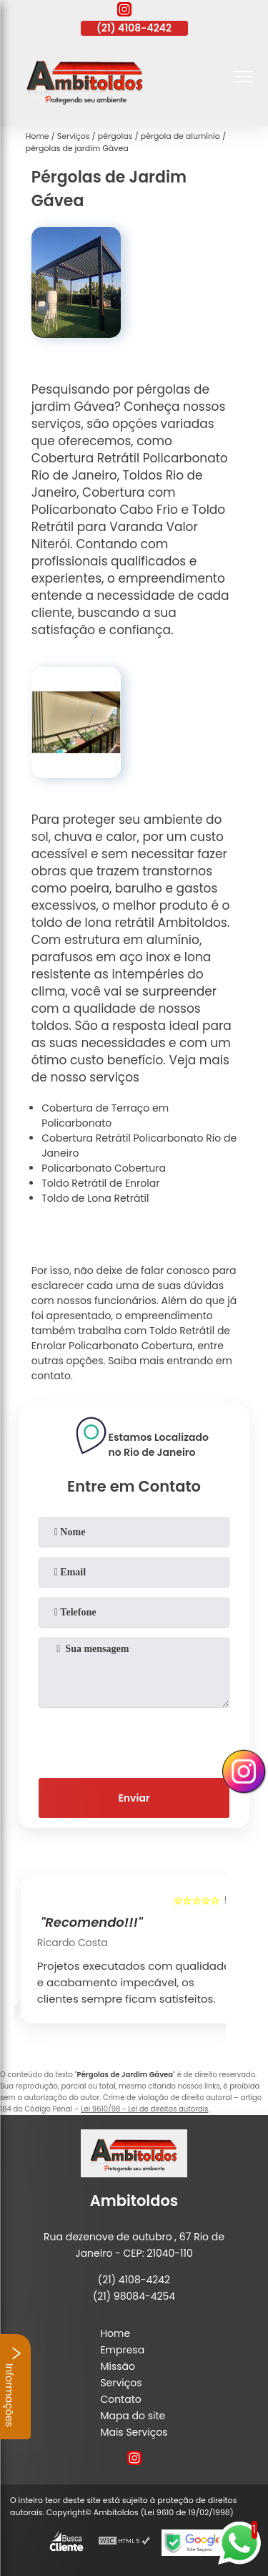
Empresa (122, 2350)
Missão (117, 2366)
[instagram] (124, 11)
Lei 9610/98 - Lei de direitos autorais (144, 2109)
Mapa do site (132, 2416)
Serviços (121, 2383)
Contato (120, 2399)
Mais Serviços (133, 2432)
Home (115, 2333)
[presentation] (134, 1740)
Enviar (133, 1798)
